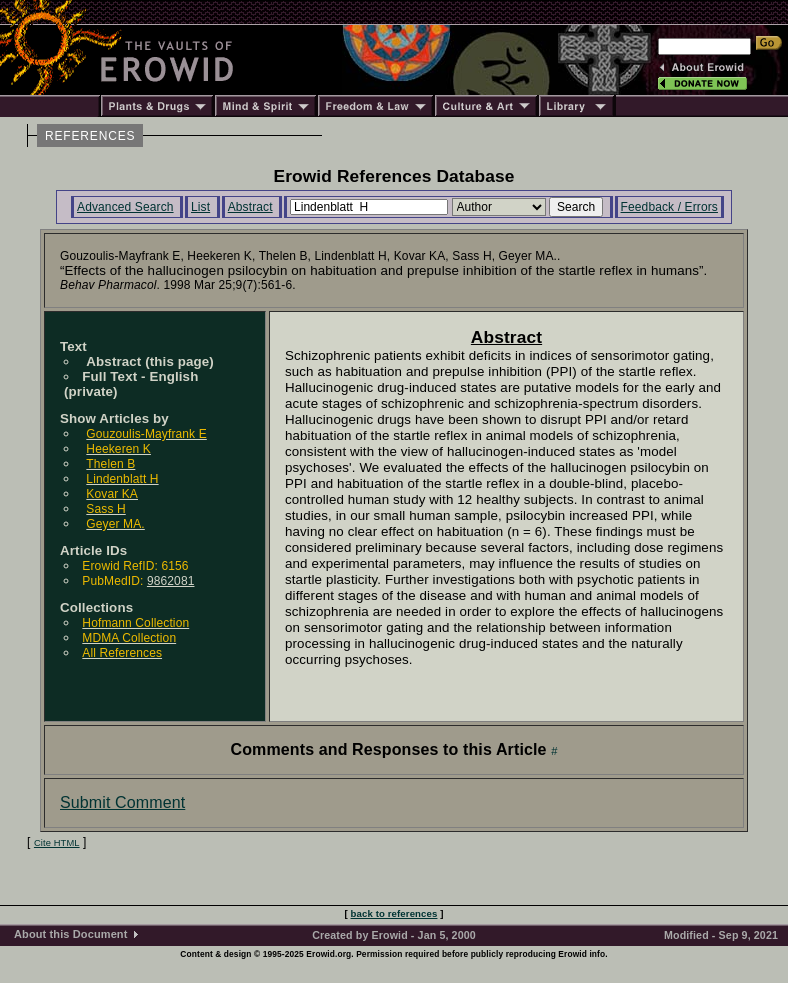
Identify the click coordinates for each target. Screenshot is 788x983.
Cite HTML (57, 843)
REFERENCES (90, 136)
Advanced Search (125, 207)
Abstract (250, 207)
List (200, 207)
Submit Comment (122, 802)
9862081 (171, 581)
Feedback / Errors (669, 207)
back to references (394, 913)
